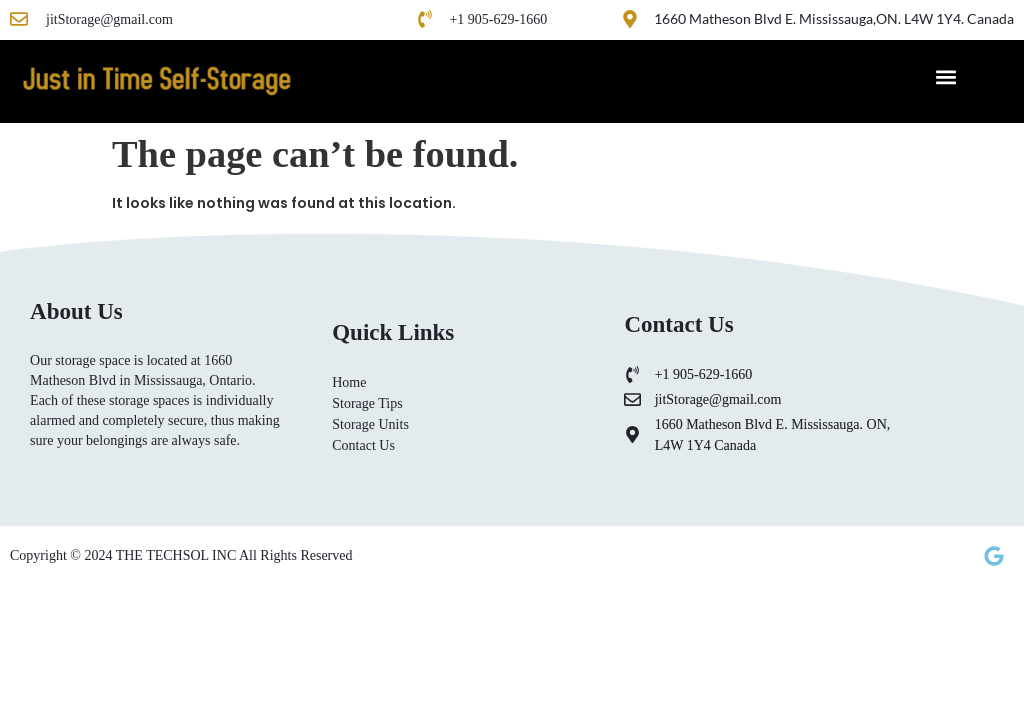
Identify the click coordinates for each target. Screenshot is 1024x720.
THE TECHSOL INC (177, 555)
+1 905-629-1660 (498, 19)
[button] (945, 76)
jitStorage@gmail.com (109, 19)
